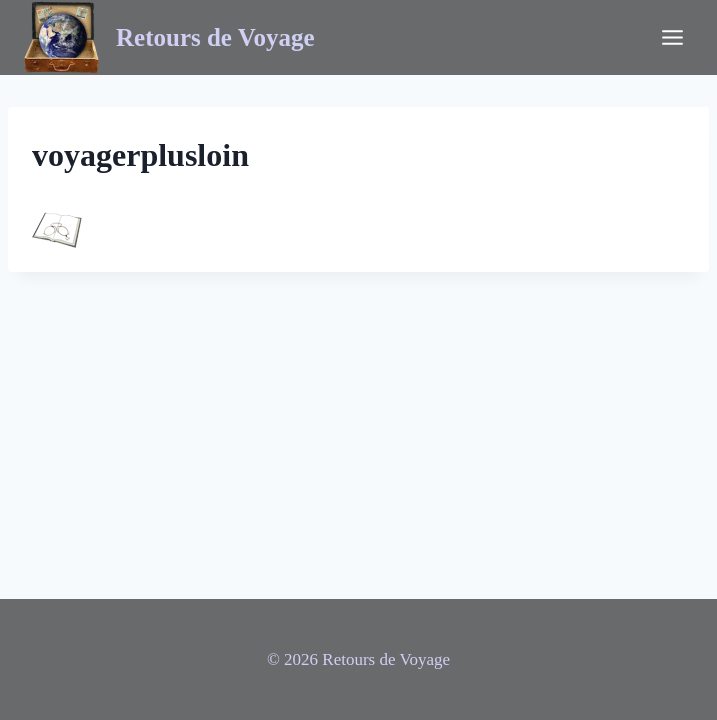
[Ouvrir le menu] (672, 37)
